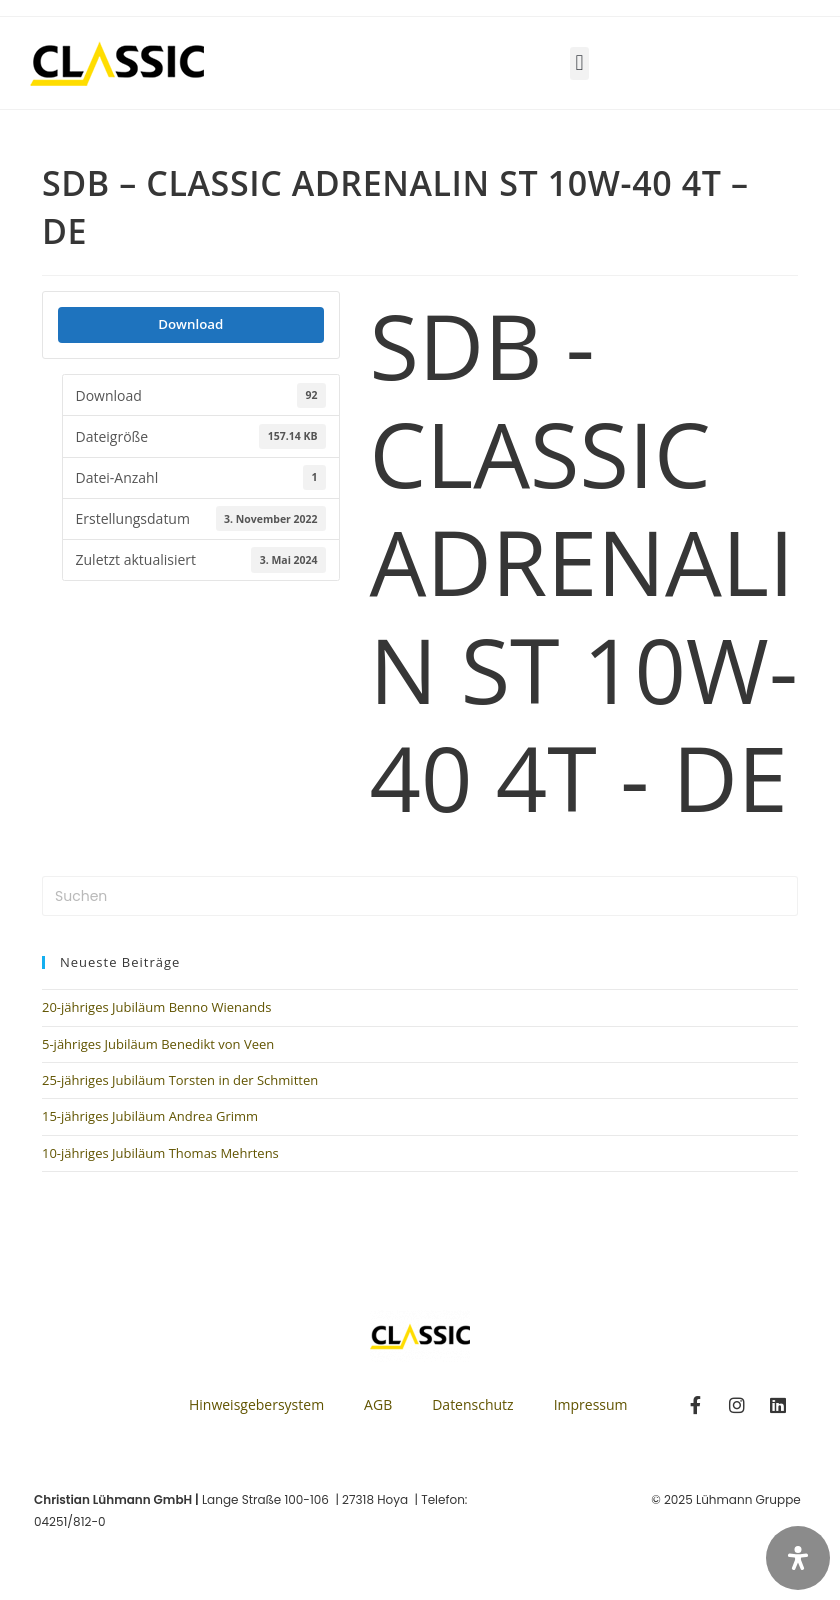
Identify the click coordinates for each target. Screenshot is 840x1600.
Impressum (591, 1404)
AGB (378, 1404)
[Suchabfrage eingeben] (420, 896)
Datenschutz (472, 1404)
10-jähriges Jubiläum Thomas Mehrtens (160, 1153)
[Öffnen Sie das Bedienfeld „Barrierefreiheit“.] (798, 1558)
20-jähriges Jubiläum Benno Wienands (156, 1007)
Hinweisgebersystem (256, 1404)
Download (190, 324)
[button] (579, 63)
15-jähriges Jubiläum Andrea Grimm (150, 1116)
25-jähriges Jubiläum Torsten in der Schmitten (180, 1080)
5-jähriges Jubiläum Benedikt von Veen (158, 1044)
